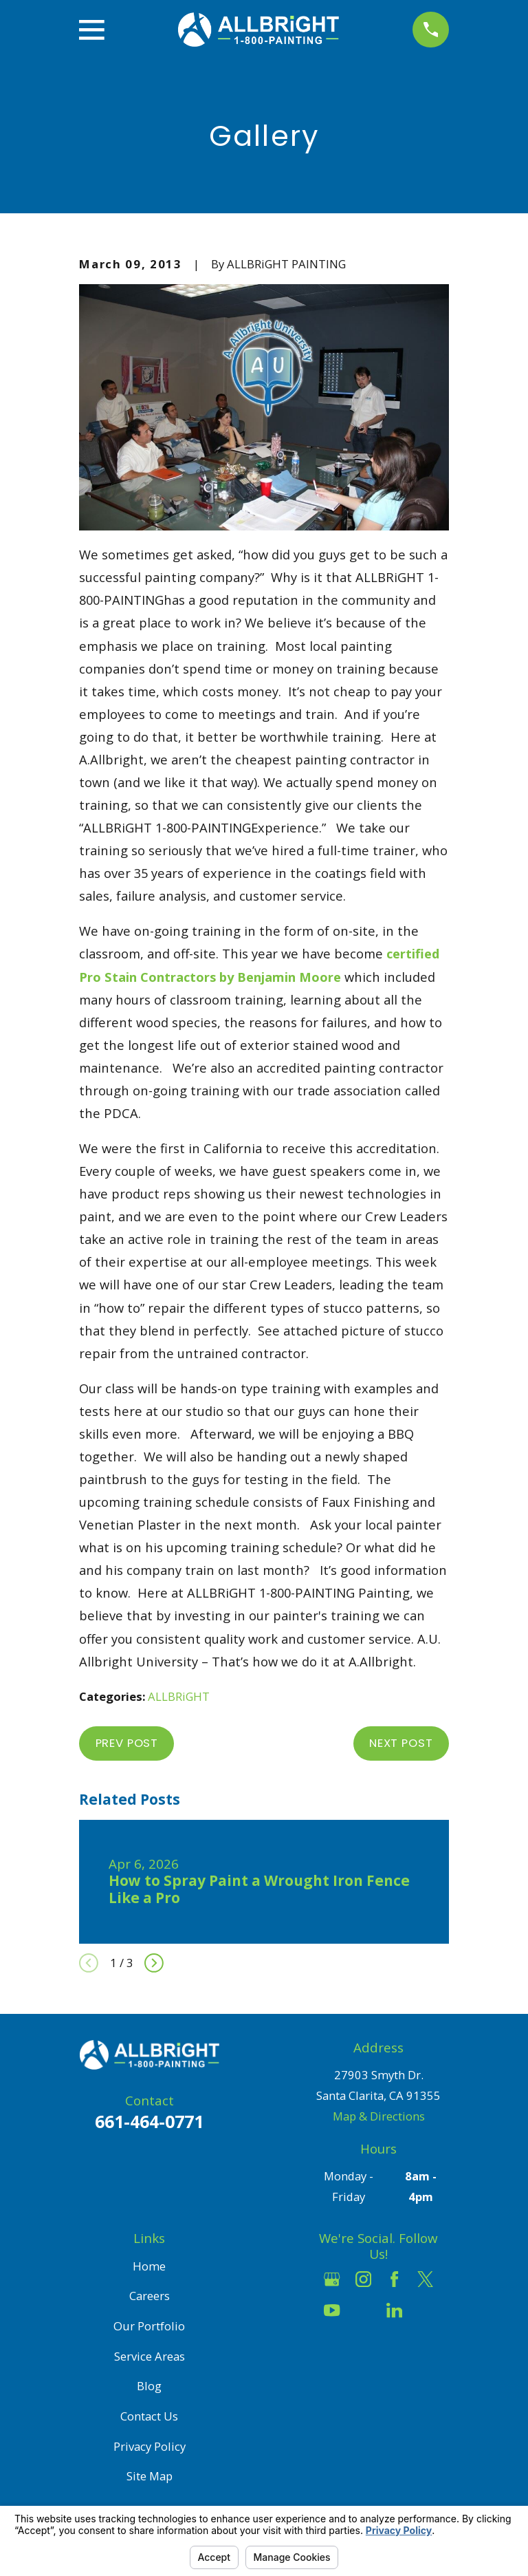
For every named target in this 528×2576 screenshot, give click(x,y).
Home (149, 2266)
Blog (149, 2386)
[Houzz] (363, 2310)
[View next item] (154, 1963)
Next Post (401, 1743)
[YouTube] (332, 2310)
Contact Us (149, 2416)
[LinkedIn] (394, 2310)
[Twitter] (425, 2279)
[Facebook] (394, 2279)
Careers (149, 2296)
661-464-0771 (149, 2121)
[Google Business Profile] (332, 2279)
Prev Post (127, 1743)
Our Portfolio (149, 2326)
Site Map (149, 2476)
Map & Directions (379, 2116)
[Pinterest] (425, 2310)
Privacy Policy (149, 2446)
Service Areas (149, 2356)
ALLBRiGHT (179, 1696)
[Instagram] (363, 2279)
